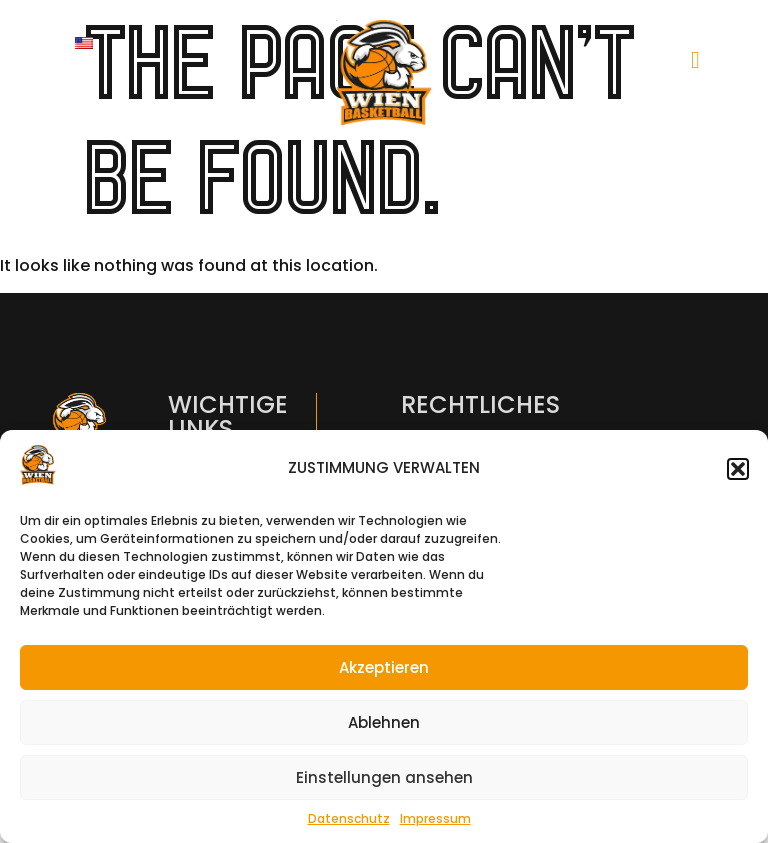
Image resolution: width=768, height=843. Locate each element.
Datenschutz (349, 818)
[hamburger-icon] (695, 60)
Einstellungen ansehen (384, 777)
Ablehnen (384, 722)
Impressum (435, 818)
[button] (738, 469)
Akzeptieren (384, 667)
